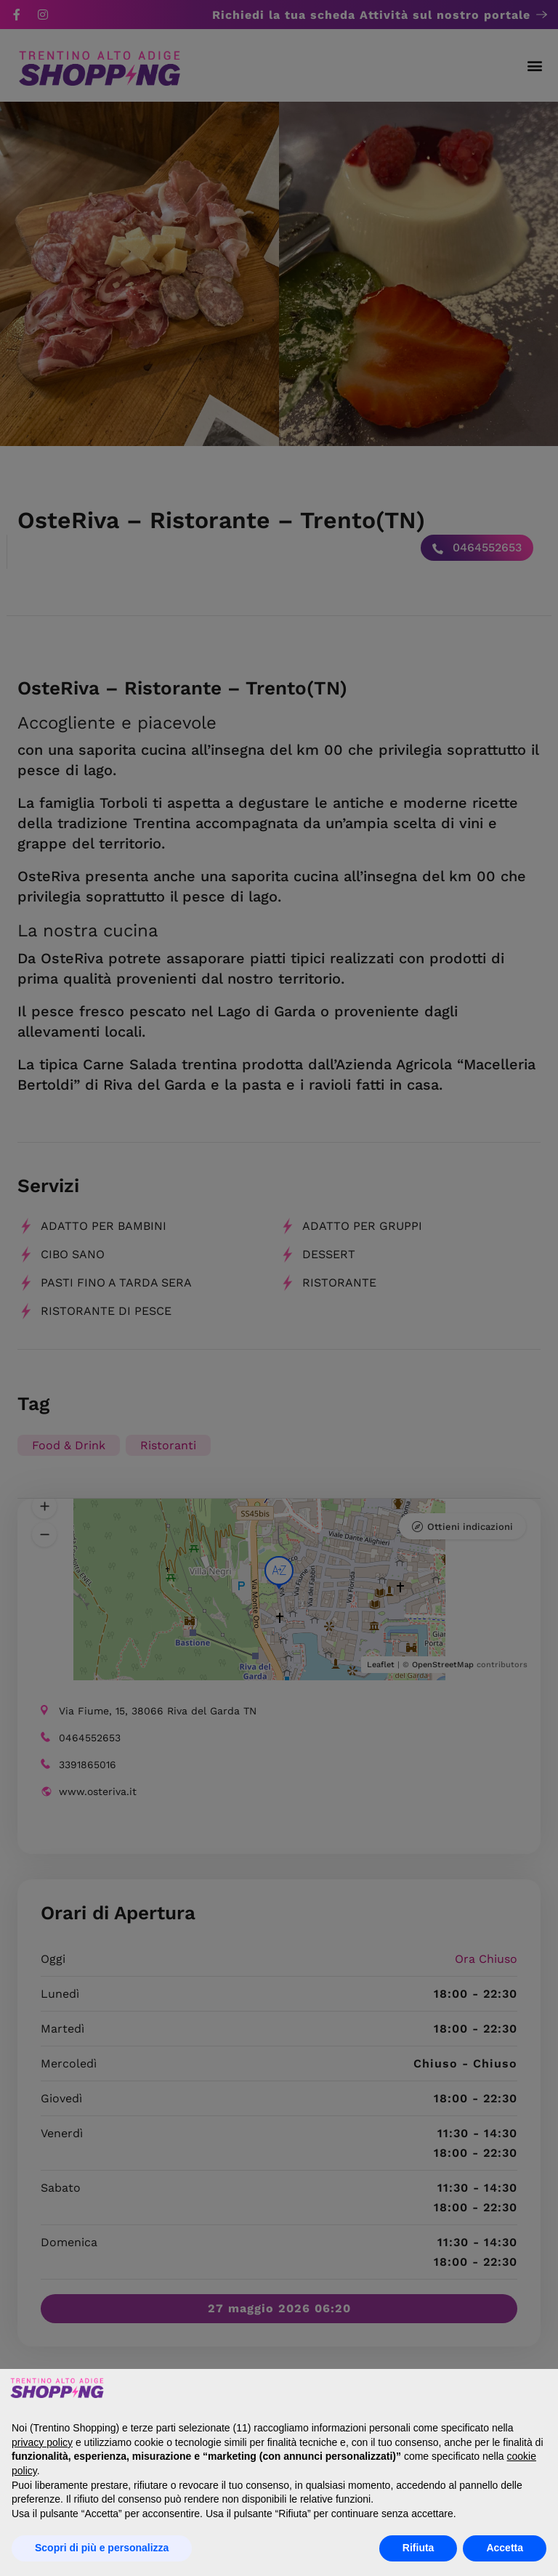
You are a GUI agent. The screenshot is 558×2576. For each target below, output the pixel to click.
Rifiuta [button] (418, 2547)
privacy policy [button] (42, 2442)
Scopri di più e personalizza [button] (102, 2547)
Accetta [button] (504, 2547)
